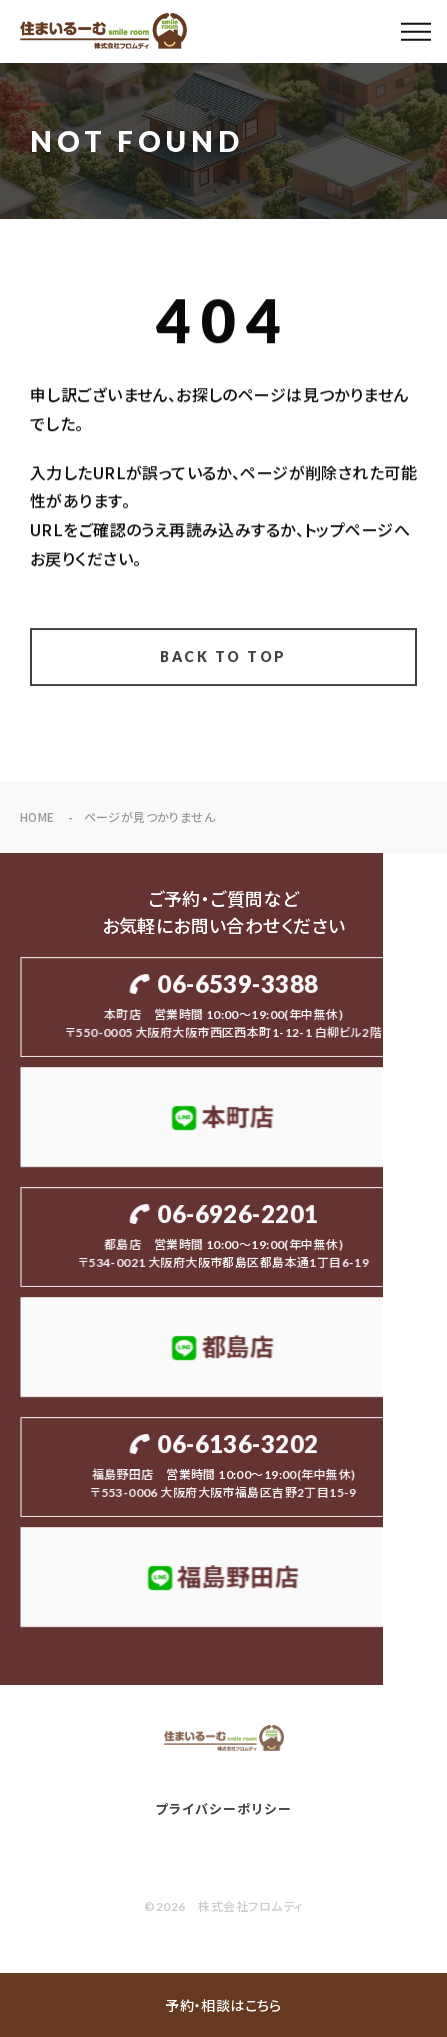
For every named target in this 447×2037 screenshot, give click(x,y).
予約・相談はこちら (223, 2005)
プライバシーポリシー (223, 1809)
